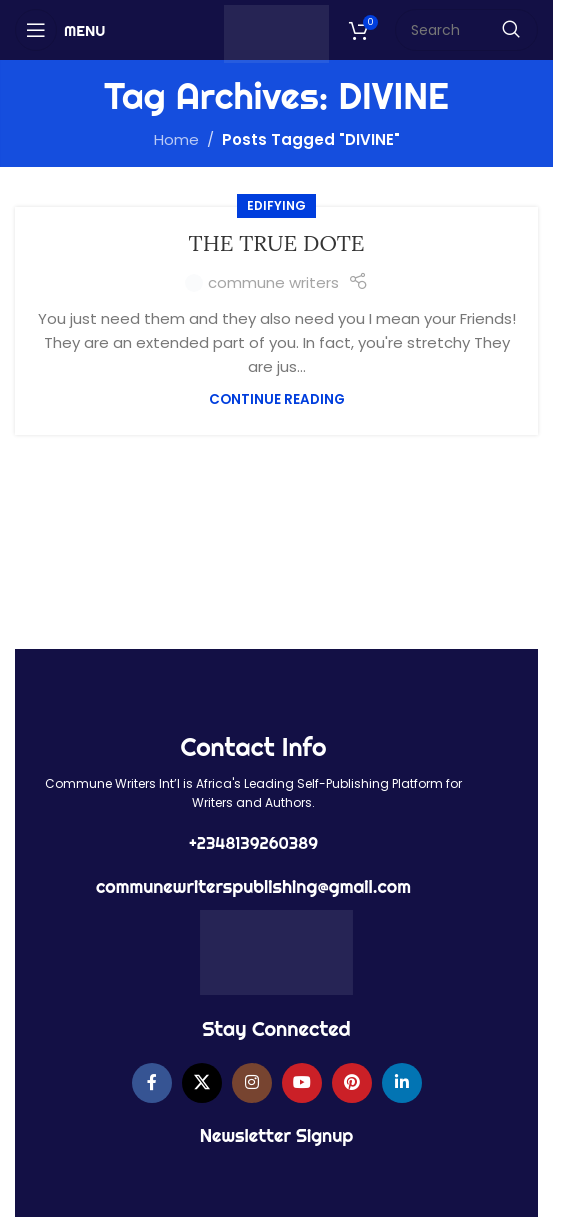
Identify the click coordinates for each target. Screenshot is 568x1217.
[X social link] (202, 1083)
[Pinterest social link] (352, 1083)
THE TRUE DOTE (277, 243)
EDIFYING (276, 205)
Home (176, 139)
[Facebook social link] (152, 1083)
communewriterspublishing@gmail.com (253, 886)
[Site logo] (276, 32)
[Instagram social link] (252, 1083)
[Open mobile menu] (60, 30)
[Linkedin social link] (402, 1083)
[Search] (466, 30)
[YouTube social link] (302, 1083)
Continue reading (277, 399)
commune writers (273, 282)
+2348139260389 (253, 843)
